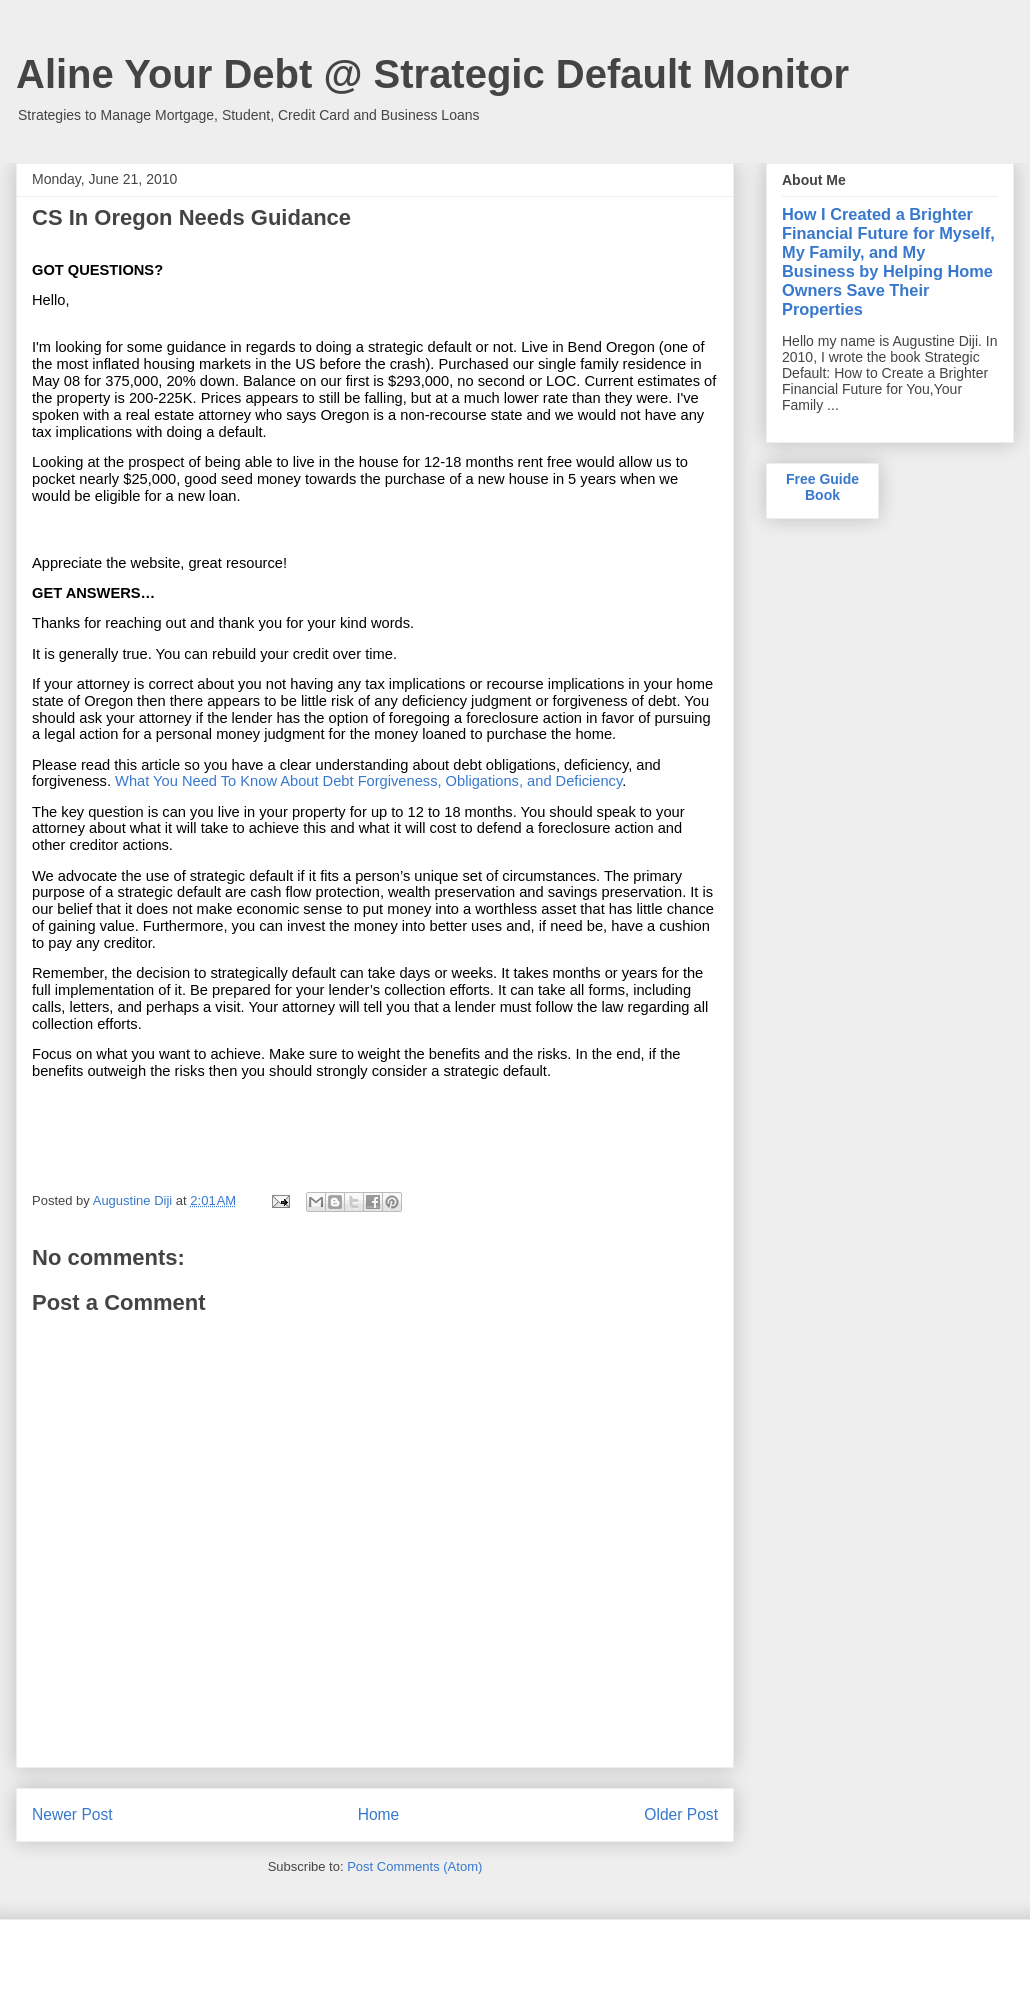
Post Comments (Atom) (414, 1866)
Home (379, 1814)
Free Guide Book (822, 487)
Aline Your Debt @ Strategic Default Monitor (432, 74)
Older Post (681, 1814)
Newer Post (72, 1814)
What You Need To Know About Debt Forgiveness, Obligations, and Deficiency (368, 781)
